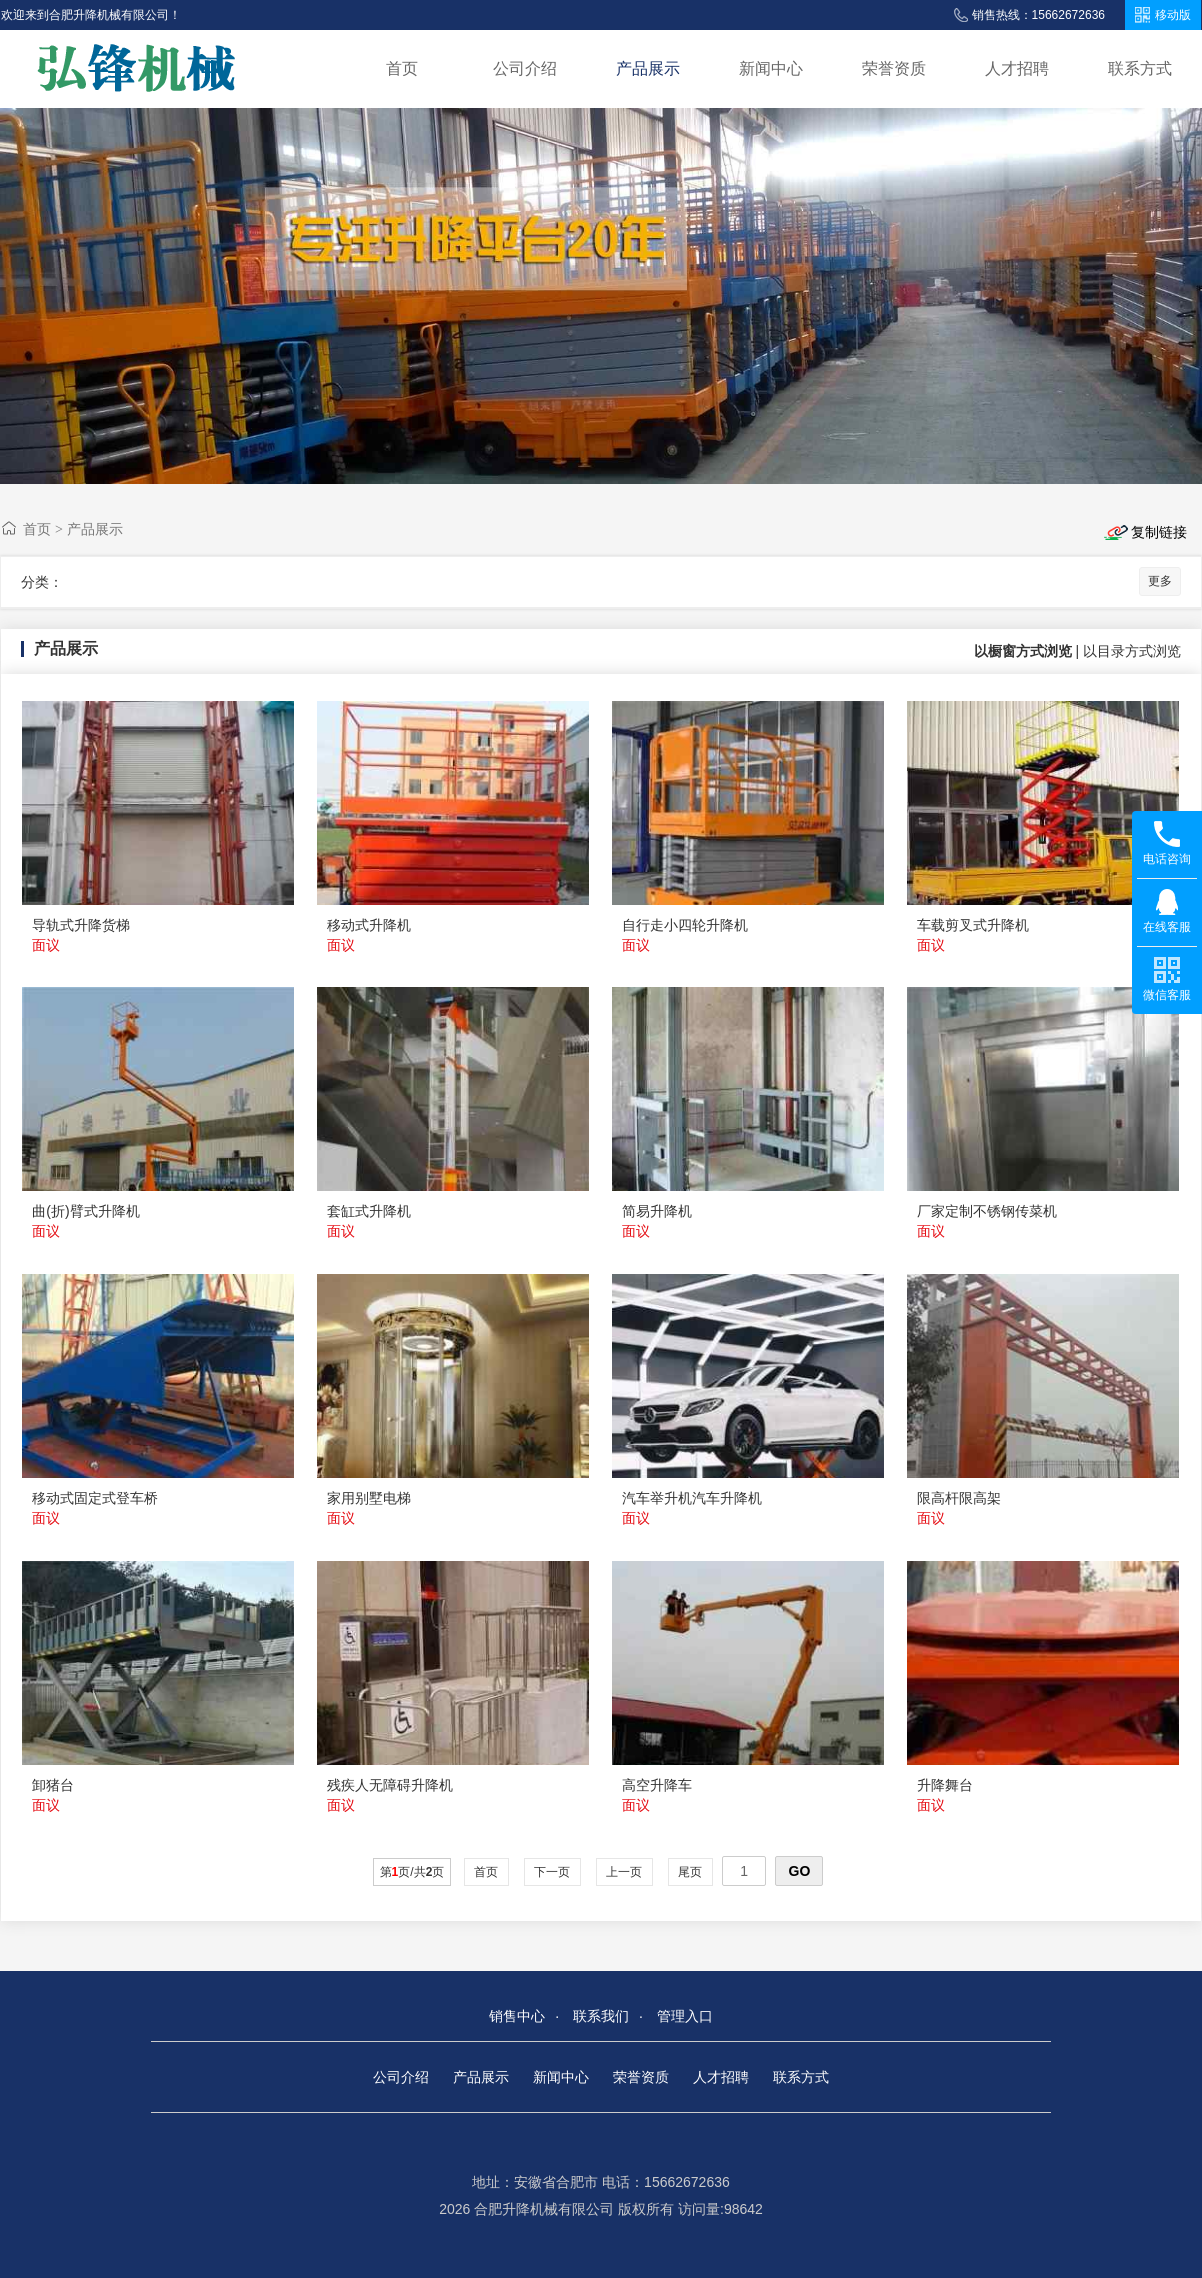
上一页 (624, 1872)
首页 (402, 68)
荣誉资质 (894, 68)
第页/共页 (412, 1872)
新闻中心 (771, 68)
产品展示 (648, 68)
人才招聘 (1017, 68)
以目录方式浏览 (1132, 651)
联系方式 (1140, 68)
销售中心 (517, 2016)
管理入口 (685, 2016)
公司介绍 (525, 68)
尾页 (690, 1872)
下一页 (552, 1872)
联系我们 (601, 2016)
